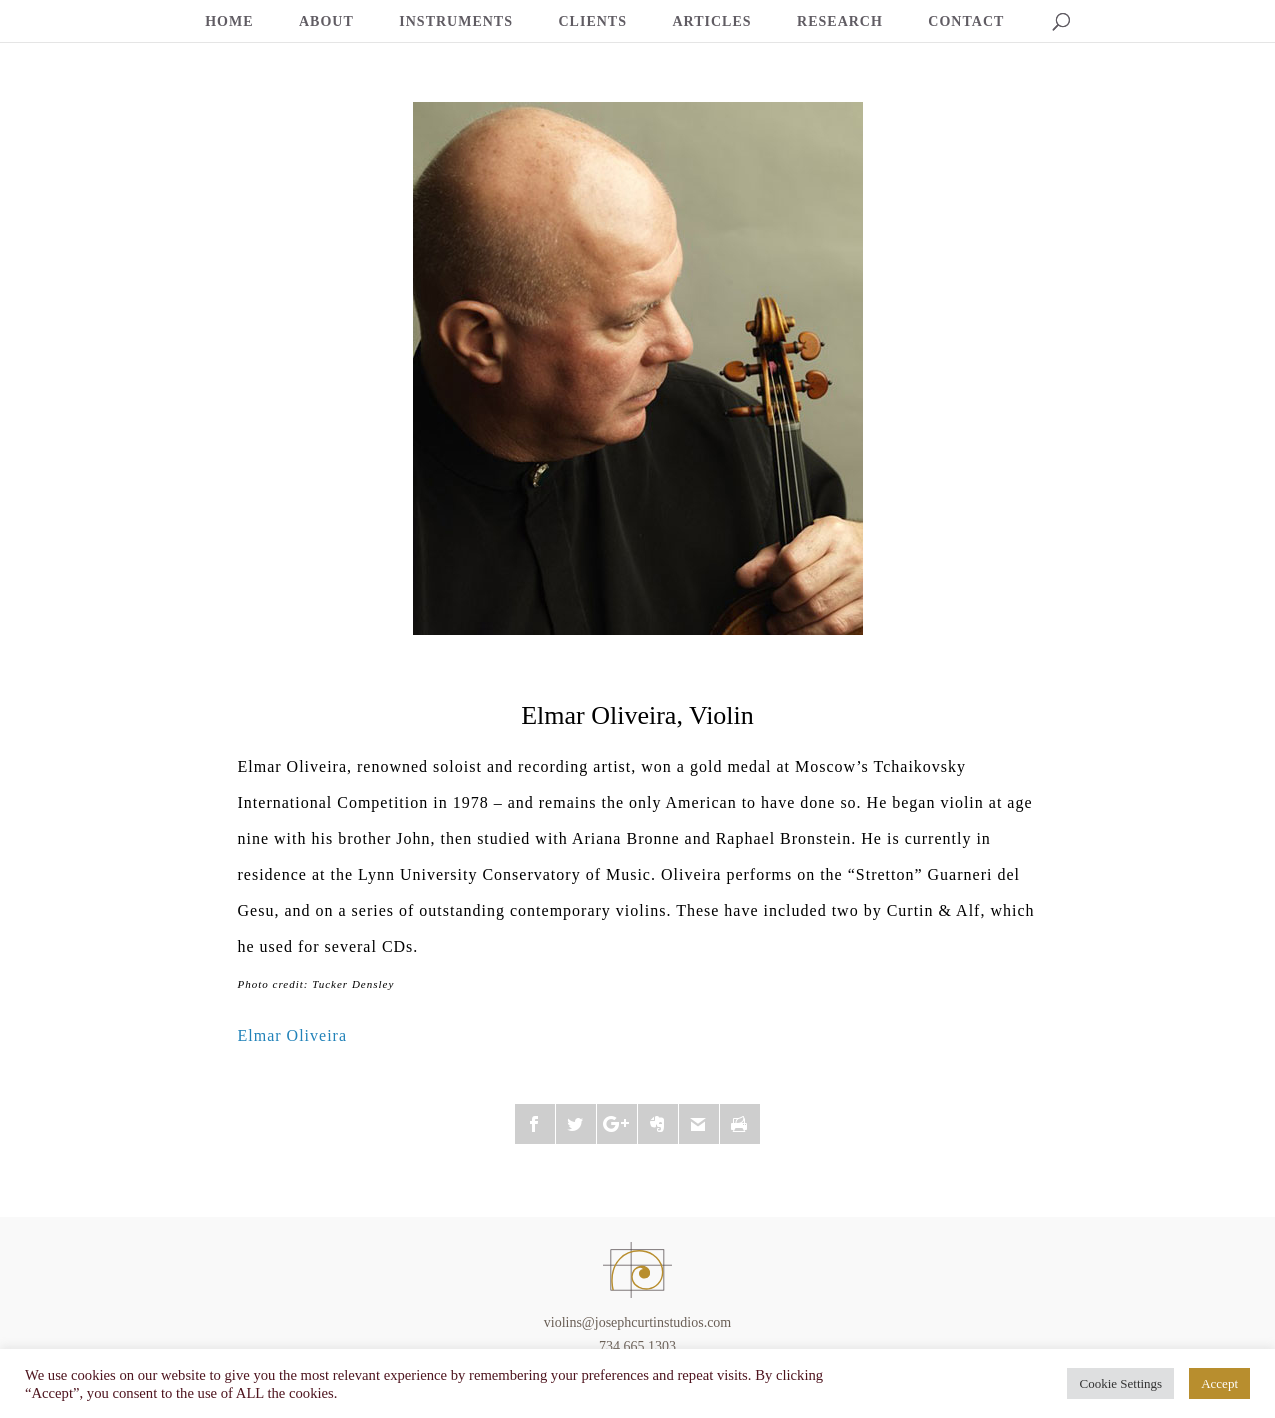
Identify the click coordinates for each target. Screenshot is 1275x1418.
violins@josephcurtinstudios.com (638, 1322)
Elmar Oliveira (293, 1035)
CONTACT (966, 22)
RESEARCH (840, 22)
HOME (229, 22)
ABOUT (326, 22)
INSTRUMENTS (456, 22)
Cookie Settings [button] (1120, 1383)
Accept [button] (1219, 1383)
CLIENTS (593, 22)
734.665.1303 (637, 1346)
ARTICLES (711, 22)
